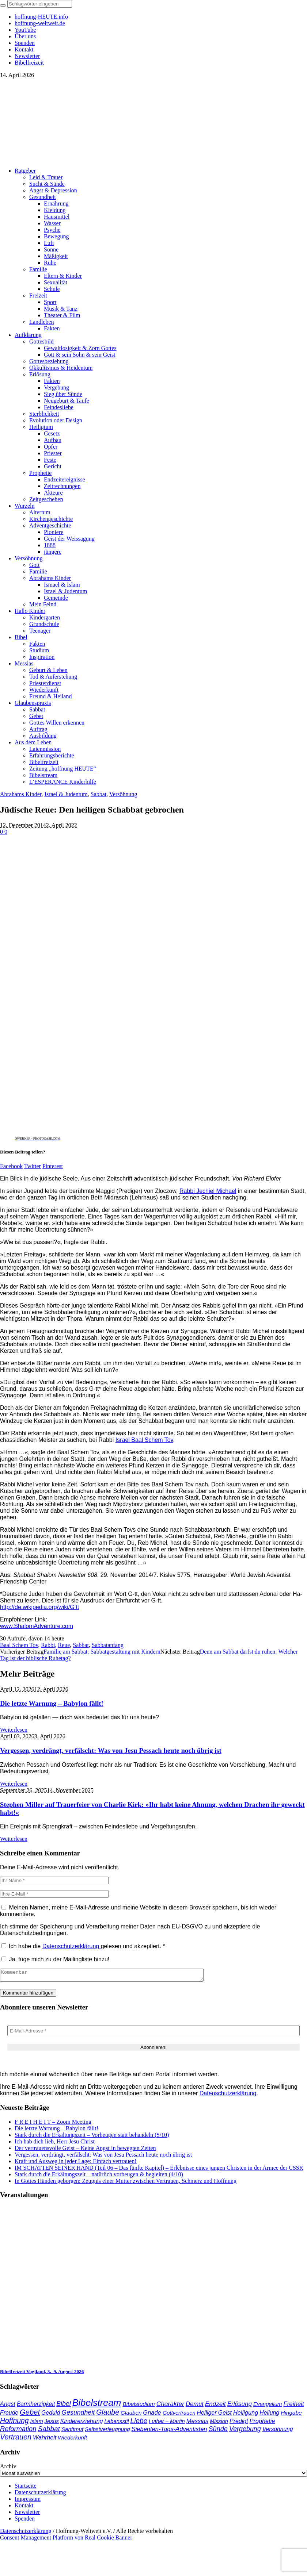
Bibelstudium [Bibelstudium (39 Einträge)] (138, 2406)
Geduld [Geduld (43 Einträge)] (50, 2415)
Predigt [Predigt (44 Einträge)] (239, 2423)
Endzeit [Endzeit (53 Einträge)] (215, 2406)
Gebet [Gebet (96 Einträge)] (30, 2414)
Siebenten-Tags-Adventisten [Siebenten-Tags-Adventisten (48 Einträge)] (169, 2431)
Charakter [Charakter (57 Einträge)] (170, 2406)
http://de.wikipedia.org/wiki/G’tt (39, 1607)
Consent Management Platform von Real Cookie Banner (66, 2540)
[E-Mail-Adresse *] (153, 2033)
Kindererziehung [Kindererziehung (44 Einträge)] (81, 2423)
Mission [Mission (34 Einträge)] (219, 2423)
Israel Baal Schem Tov (144, 1440)
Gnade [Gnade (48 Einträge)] (152, 2414)
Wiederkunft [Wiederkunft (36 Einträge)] (72, 2440)
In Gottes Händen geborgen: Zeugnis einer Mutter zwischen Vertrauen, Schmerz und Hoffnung (125, 2183)
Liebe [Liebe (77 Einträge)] (139, 2423)
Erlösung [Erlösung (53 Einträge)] (239, 2406)
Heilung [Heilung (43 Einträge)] (269, 2415)
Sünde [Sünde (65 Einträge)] (218, 2431)
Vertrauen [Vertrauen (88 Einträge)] (15, 2439)
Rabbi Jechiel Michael (207, 1191)
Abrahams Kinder (21, 794)
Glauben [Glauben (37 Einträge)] (131, 2415)
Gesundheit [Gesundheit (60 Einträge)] (78, 2414)
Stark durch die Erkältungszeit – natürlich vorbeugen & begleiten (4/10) (99, 2176)
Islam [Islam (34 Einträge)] (36, 2423)
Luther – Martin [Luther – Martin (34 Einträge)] (167, 2423)
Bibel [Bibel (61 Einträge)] (63, 2406)
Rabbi (48, 1645)
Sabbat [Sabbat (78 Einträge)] (49, 2431)
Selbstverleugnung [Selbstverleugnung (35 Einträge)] (107, 2431)
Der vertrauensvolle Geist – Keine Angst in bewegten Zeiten (85, 2150)
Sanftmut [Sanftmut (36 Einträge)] (72, 2431)
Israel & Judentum (66, 794)
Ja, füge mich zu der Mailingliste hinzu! (55, 1959)
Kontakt (24, 2507)
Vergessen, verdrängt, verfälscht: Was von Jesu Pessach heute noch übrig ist (110, 1750)
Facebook (11, 1166)
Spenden (25, 2521)
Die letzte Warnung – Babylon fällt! (51, 1703)
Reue (64, 1645)
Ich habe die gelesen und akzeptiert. (83, 1946)
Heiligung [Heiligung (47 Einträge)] (245, 2414)
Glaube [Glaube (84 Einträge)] (107, 2414)
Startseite (26, 2488)
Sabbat (99, 794)
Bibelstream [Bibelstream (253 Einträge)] (96, 2405)
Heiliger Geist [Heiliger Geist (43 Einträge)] (214, 2415)
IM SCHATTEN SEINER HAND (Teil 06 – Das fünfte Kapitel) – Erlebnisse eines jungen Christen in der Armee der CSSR (159, 2170)
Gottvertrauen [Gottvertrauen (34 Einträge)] (179, 2415)
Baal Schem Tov (19, 1645)
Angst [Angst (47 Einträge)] (7, 2406)
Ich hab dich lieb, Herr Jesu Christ (55, 2144)
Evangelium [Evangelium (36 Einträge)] (267, 2406)
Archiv (8, 2468)
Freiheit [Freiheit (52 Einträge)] (293, 2406)
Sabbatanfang (108, 1645)
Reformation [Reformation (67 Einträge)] (18, 2431)
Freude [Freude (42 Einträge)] (9, 2415)
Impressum (28, 2501)
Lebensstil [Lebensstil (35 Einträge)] (116, 2423)
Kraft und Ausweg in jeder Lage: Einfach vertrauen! (76, 2163)
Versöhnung (123, 794)
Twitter (32, 1166)
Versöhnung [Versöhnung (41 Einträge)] (277, 2431)
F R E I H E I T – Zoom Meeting (53, 2124)
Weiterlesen (13, 1730)
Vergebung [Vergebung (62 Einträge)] (245, 2431)
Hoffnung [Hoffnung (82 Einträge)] (14, 2423)
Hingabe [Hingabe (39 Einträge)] (291, 2415)
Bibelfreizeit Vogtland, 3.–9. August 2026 (42, 2373)
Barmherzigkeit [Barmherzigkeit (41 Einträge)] (36, 2406)
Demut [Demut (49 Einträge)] (195, 2406)
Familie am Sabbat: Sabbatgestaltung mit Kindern (101, 1651)
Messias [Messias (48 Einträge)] (197, 2423)
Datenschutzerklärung (71, 1946)
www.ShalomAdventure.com (36, 1626)
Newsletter (27, 2514)
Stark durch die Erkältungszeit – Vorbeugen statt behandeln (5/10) (92, 2137)
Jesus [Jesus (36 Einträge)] (52, 2423)
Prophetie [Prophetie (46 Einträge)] (262, 2423)
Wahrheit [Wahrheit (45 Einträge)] (44, 2439)
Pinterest (52, 1166)
